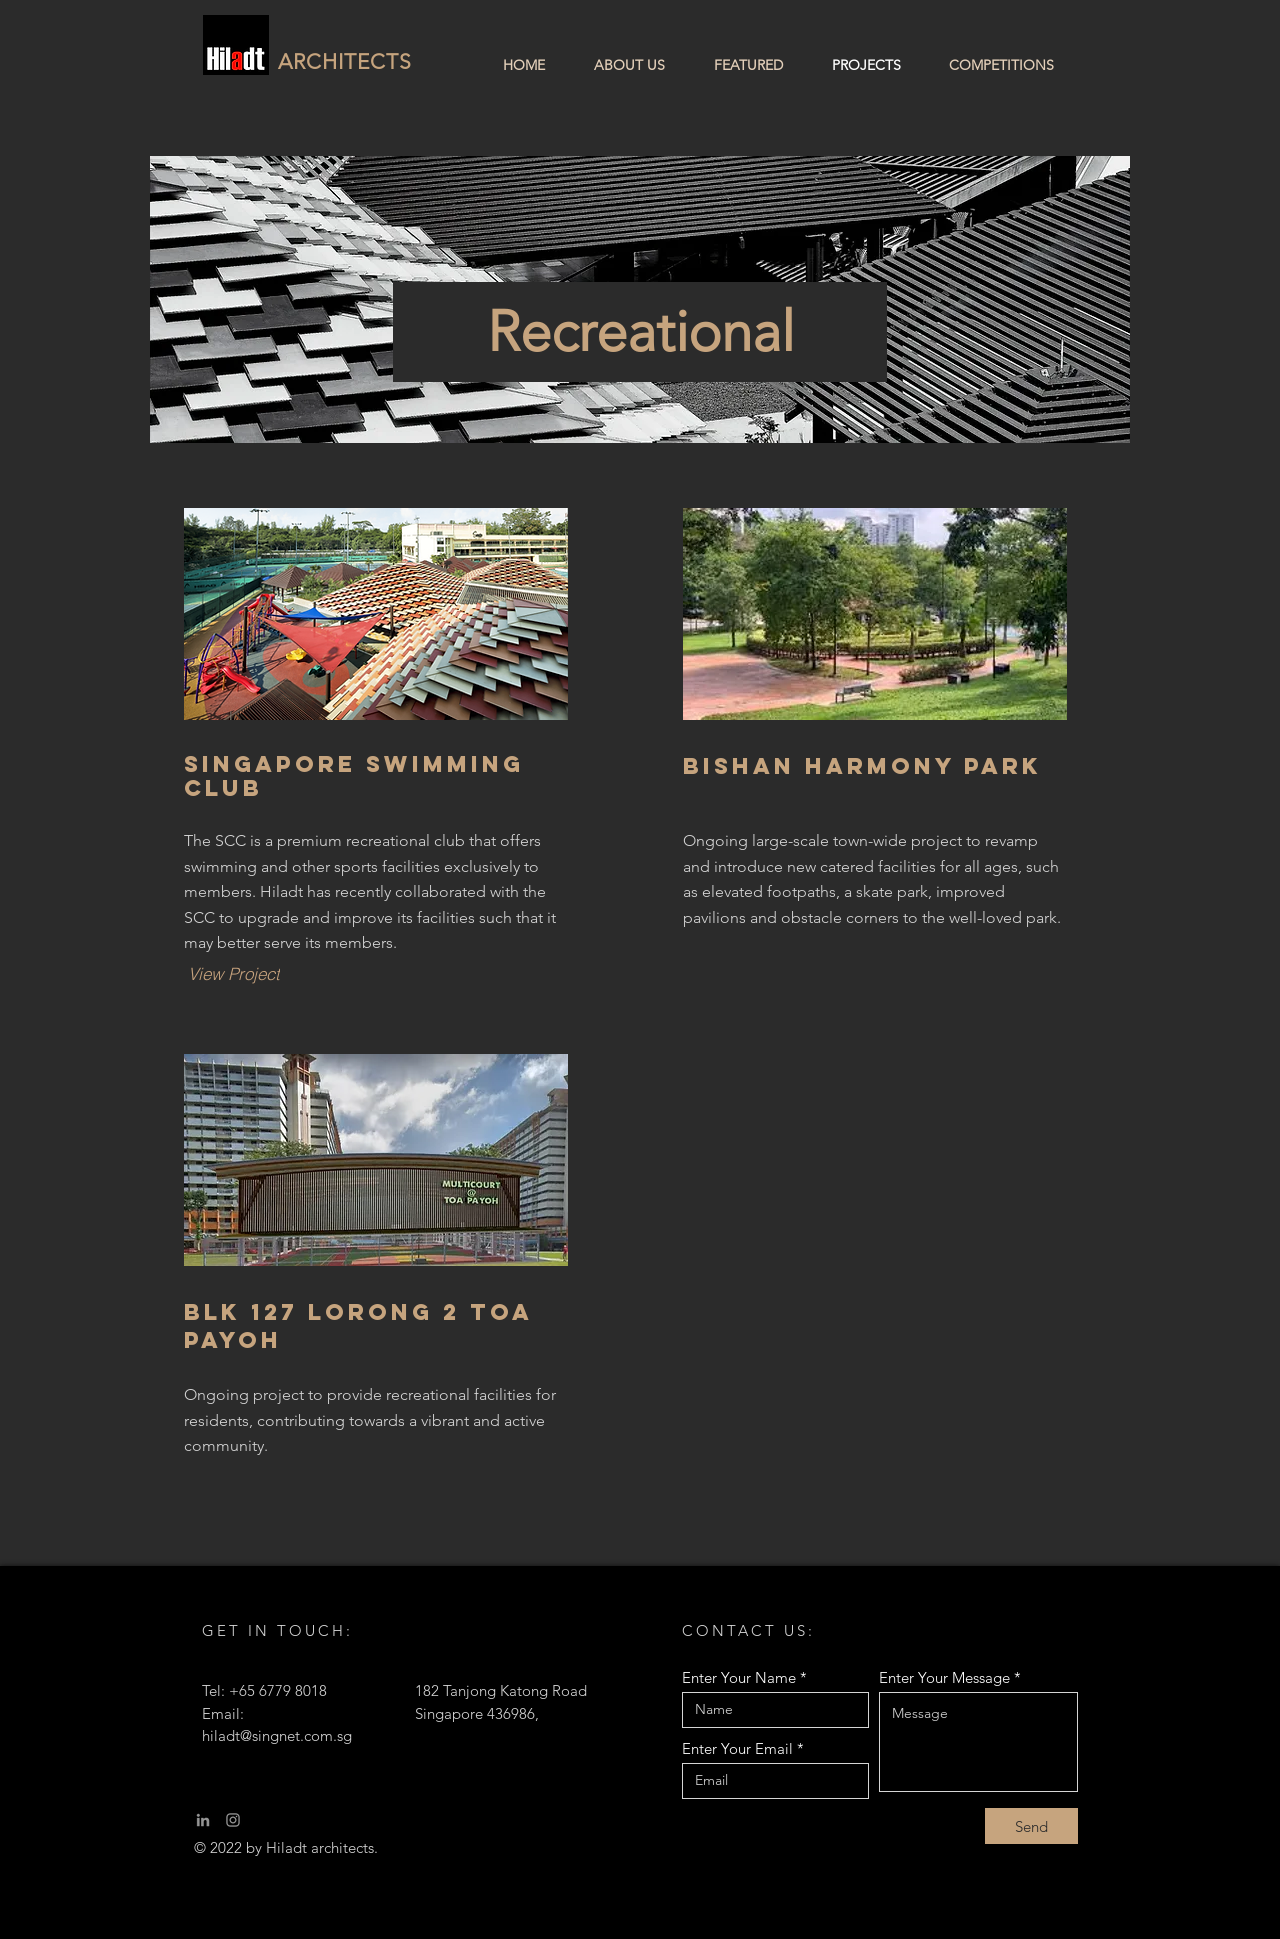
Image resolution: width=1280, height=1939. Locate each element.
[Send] (1031, 1826)
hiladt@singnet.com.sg (277, 1735)
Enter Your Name (739, 1677)
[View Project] (233, 973)
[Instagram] (233, 1820)
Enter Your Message (944, 1677)
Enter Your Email (737, 1748)
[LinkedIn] (203, 1820)
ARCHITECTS (345, 61)
